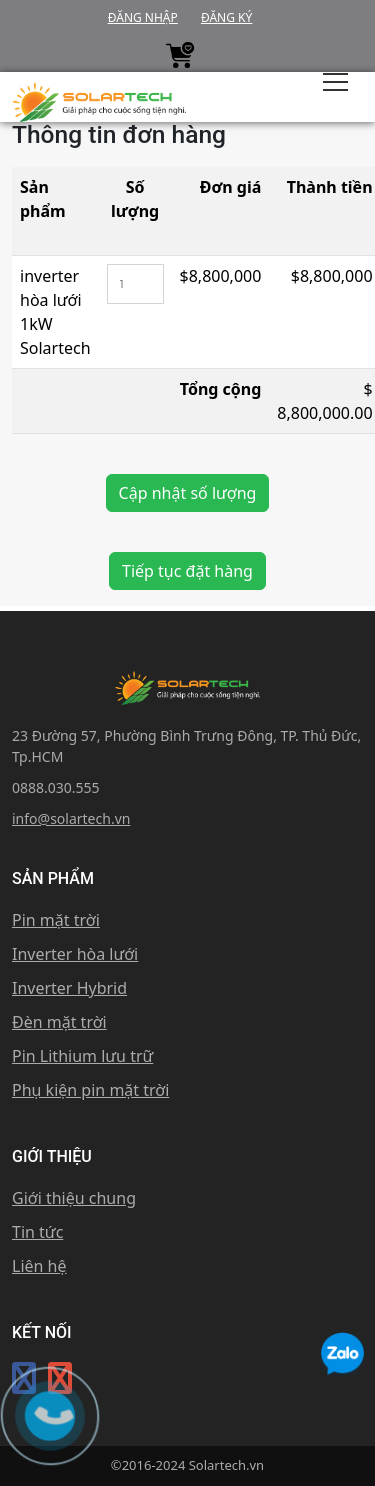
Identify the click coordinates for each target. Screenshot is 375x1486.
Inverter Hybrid (69, 988)
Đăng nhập (143, 17)
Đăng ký (226, 17)
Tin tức (37, 1232)
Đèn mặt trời (59, 1022)
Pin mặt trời (56, 920)
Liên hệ (39, 1266)
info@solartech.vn (71, 818)
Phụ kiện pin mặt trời (90, 1090)
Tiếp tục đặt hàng (187, 571)
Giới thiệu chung (74, 1198)
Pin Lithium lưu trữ (82, 1056)
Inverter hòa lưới (75, 954)
